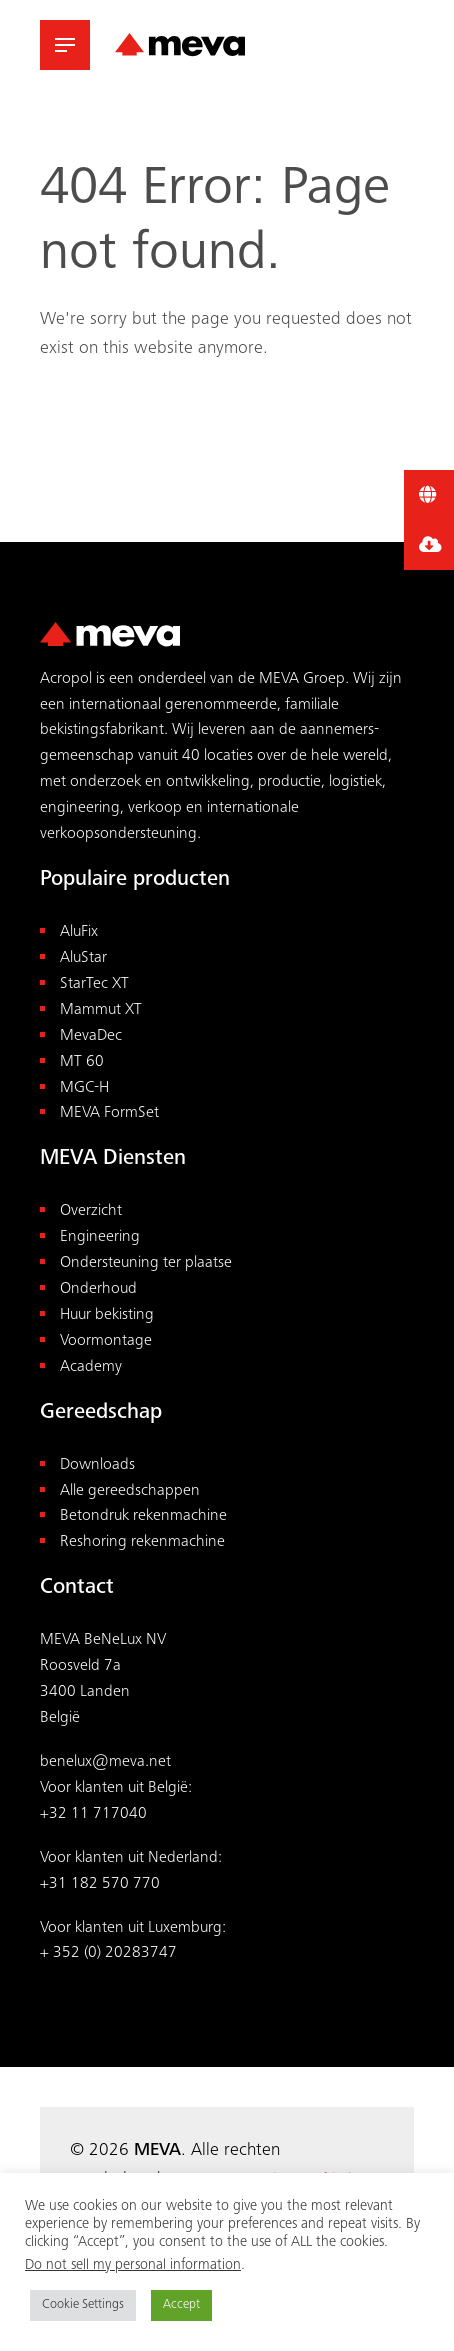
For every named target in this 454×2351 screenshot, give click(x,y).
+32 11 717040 (93, 1814)
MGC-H (84, 1088)
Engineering (100, 1237)
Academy (91, 1367)
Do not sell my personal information (133, 2265)
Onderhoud (98, 1289)
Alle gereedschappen (130, 1491)
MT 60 (82, 1062)
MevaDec (91, 1036)
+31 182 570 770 (100, 1884)
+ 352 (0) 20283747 (108, 1953)
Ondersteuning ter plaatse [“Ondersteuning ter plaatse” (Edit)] (146, 1263)
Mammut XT (101, 1010)
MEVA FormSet (109, 1113)
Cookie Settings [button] (83, 2305)
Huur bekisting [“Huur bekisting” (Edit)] (107, 1315)
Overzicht (91, 1211)
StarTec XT (94, 984)
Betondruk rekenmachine (143, 1516)
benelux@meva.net (105, 1762)
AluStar (83, 958)
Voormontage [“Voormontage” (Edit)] (106, 1341)
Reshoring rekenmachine (142, 1542)
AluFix (79, 932)
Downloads (97, 1465)
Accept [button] (181, 2305)
